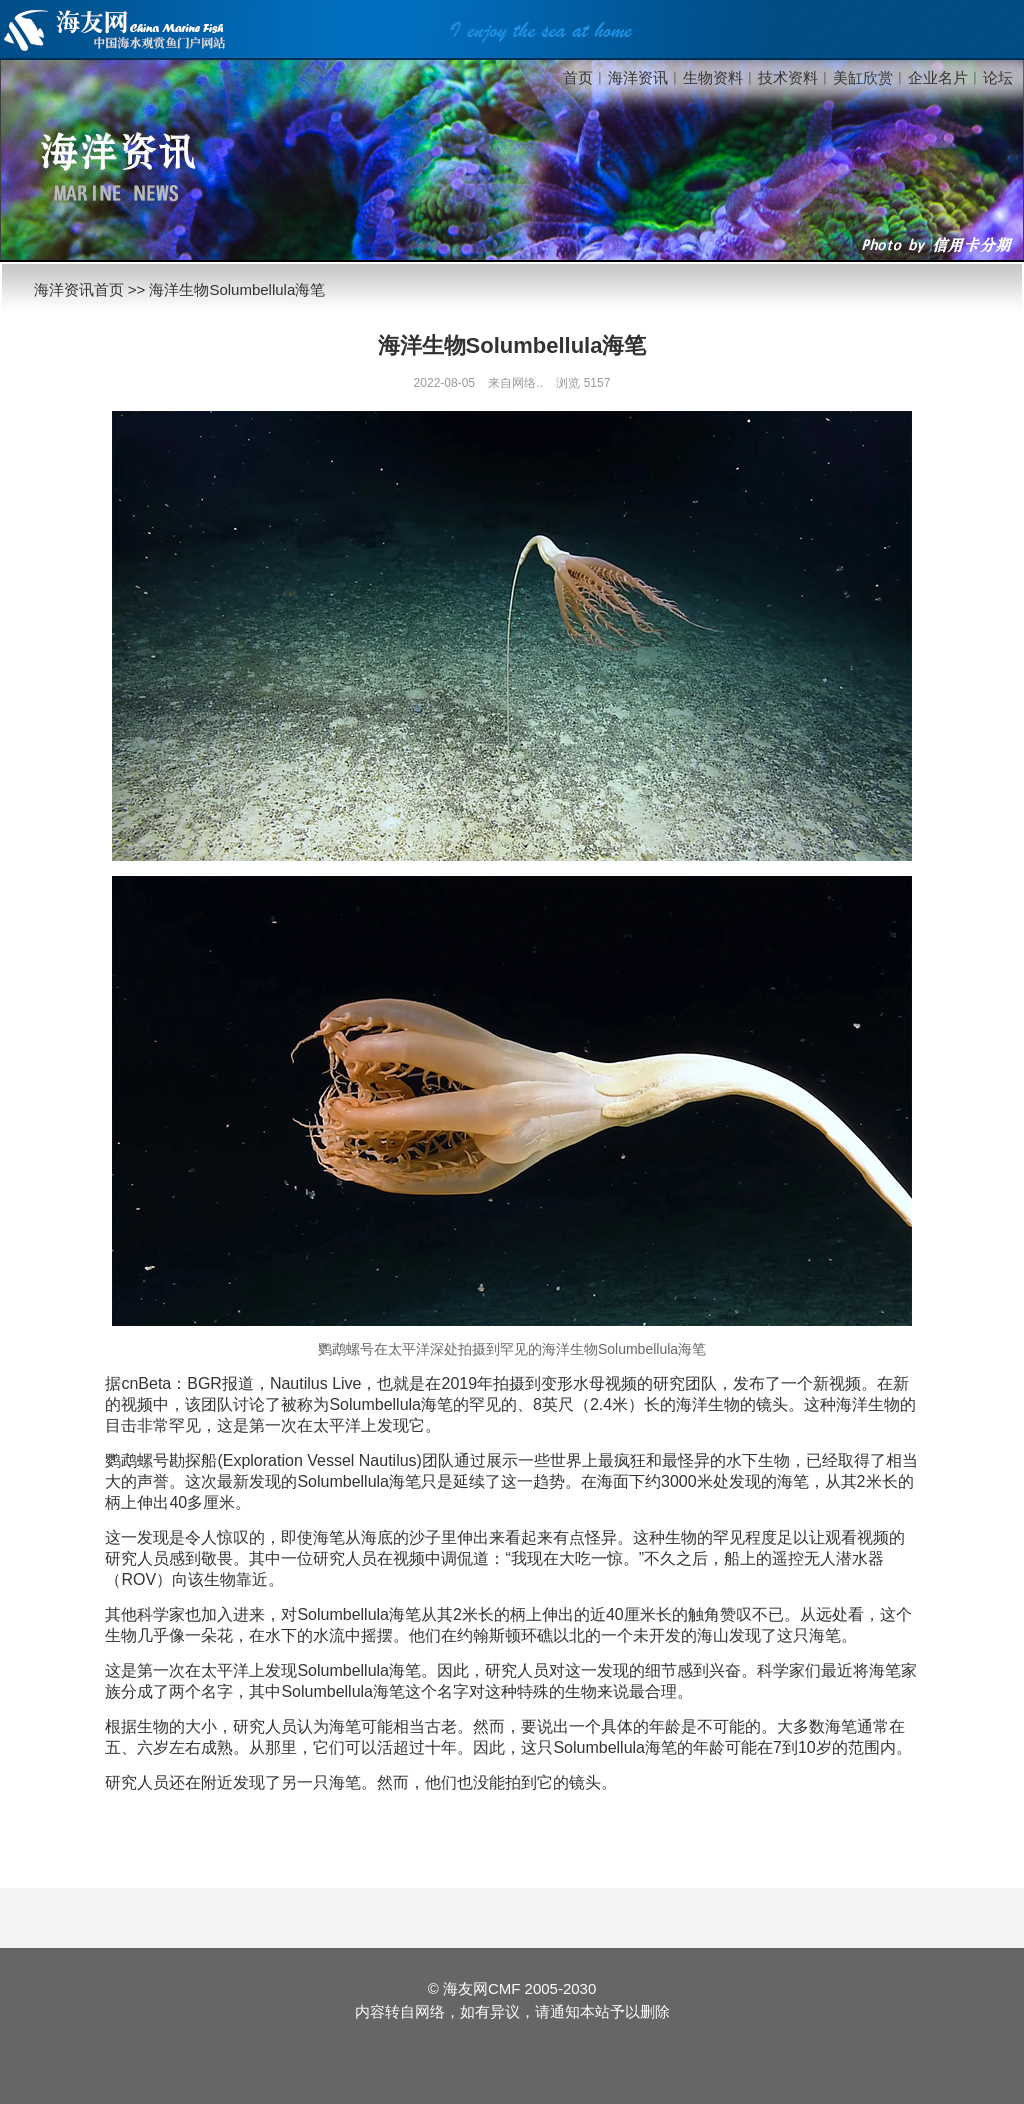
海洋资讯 (638, 77)
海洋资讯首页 (79, 289)
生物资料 (713, 77)
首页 (578, 77)
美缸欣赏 (863, 77)
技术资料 (788, 77)
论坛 (998, 77)
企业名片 (938, 77)
